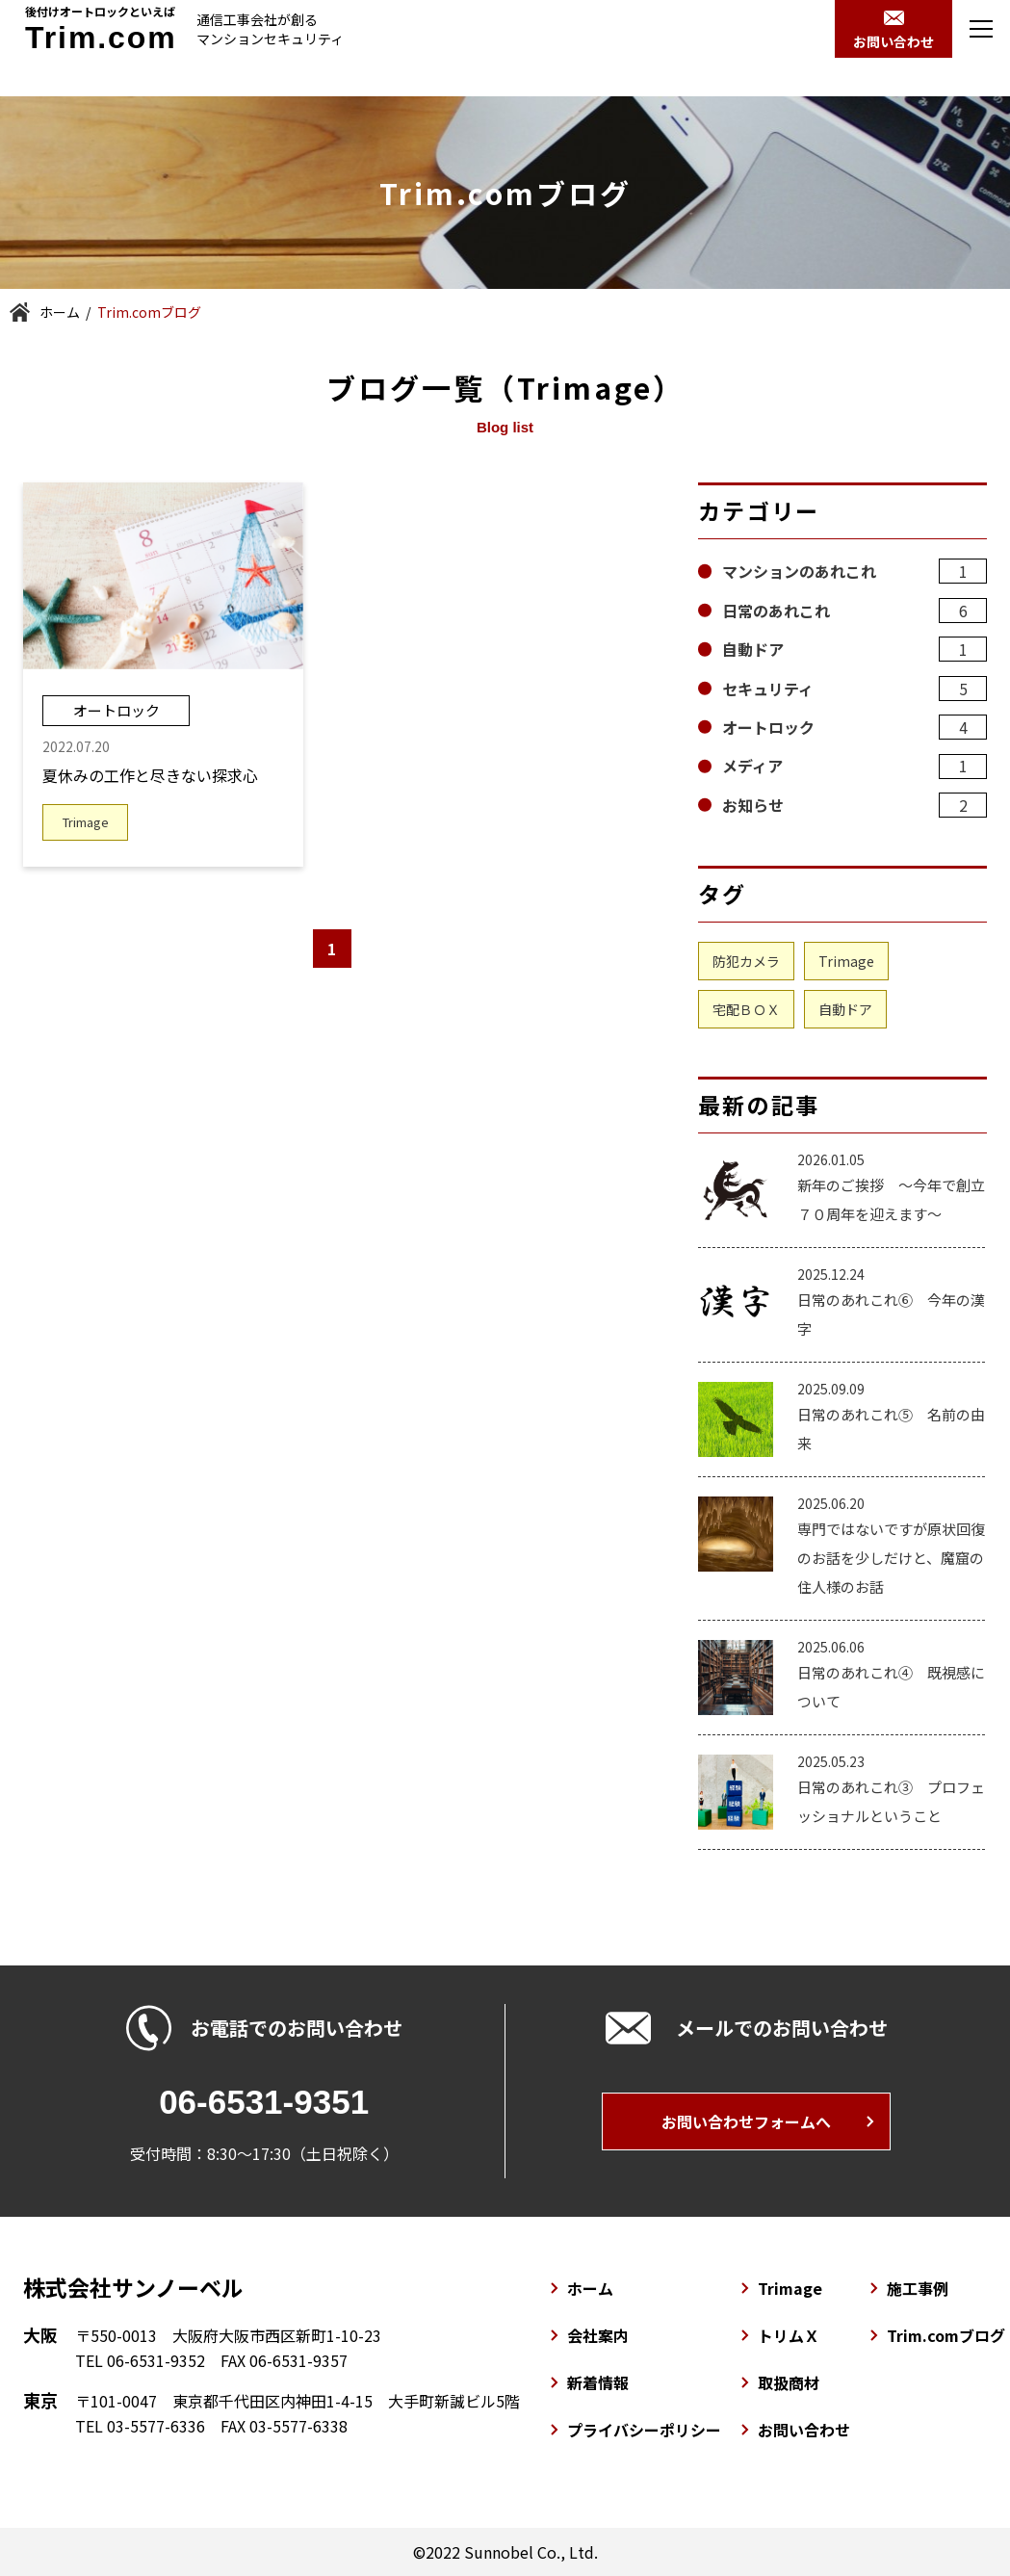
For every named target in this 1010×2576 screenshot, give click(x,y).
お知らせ (854, 805)
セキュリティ (854, 688)
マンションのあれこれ (854, 571)
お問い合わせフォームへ (746, 2121)
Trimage (846, 961)
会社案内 (598, 2335)
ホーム (59, 312)
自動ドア (854, 649)
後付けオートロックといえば (101, 28)
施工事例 (917, 2288)
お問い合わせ (804, 2429)
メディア (854, 766)
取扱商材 (788, 2382)
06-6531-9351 (264, 2102)
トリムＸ (788, 2335)
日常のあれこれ (854, 610)
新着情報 (598, 2382)
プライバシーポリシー (644, 2429)
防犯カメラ (746, 961)
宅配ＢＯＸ (746, 1009)
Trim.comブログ (946, 2335)
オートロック (854, 727)
